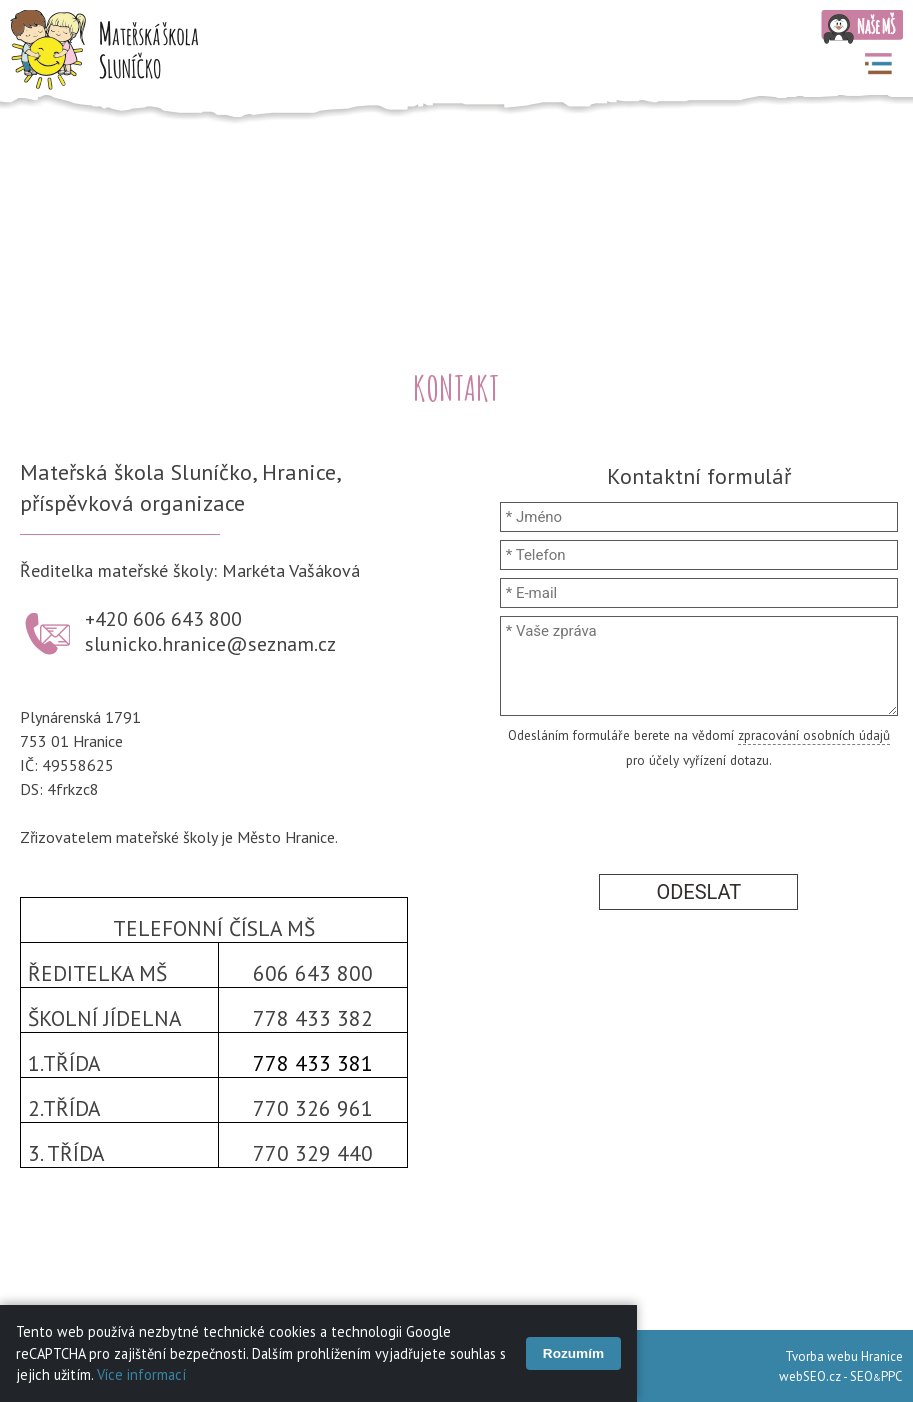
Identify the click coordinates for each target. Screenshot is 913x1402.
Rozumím (573, 1353)
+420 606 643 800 (163, 619)
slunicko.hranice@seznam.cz (210, 644)
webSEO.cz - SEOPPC (841, 1376)
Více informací (141, 1374)
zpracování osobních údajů (814, 735)
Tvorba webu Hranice (844, 1356)
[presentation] (699, 819)
